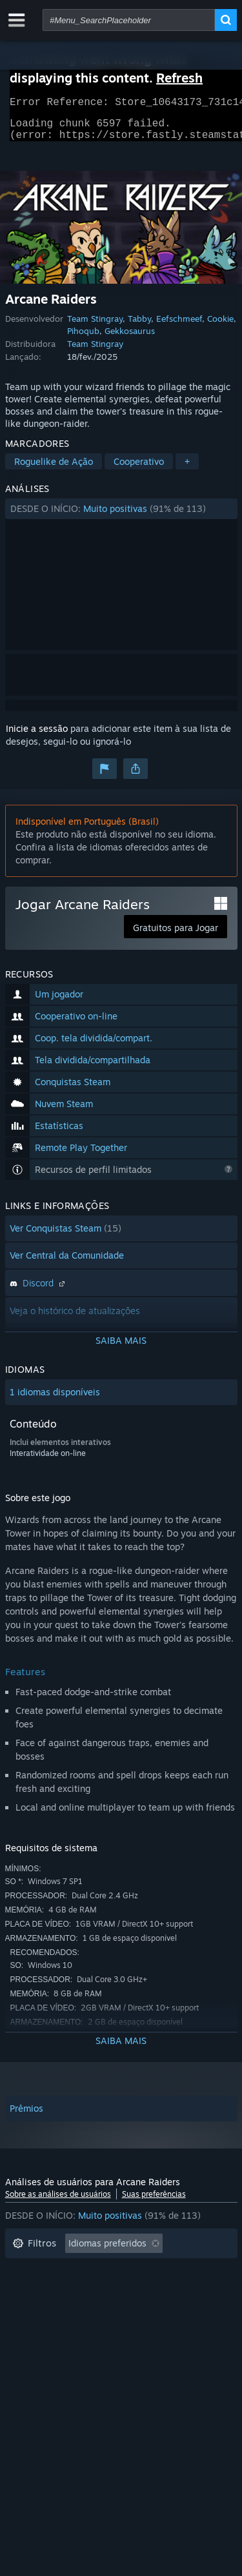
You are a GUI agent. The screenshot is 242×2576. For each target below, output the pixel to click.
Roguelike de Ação (53, 469)
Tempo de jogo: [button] (45, 2290)
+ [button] (187, 469)
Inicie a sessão (37, 736)
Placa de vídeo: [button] (44, 2348)
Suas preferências (154, 2202)
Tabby (139, 326)
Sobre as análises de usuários (58, 2202)
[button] (121, 516)
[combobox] (129, 20)
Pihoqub (83, 338)
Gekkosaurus (130, 338)
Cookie (220, 326)
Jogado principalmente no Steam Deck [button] (93, 2309)
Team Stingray (95, 326)
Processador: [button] (152, 2328)
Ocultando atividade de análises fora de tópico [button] (110, 2270)
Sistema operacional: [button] (57, 2328)
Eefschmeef (179, 326)
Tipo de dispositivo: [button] (142, 2348)
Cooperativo (139, 469)
